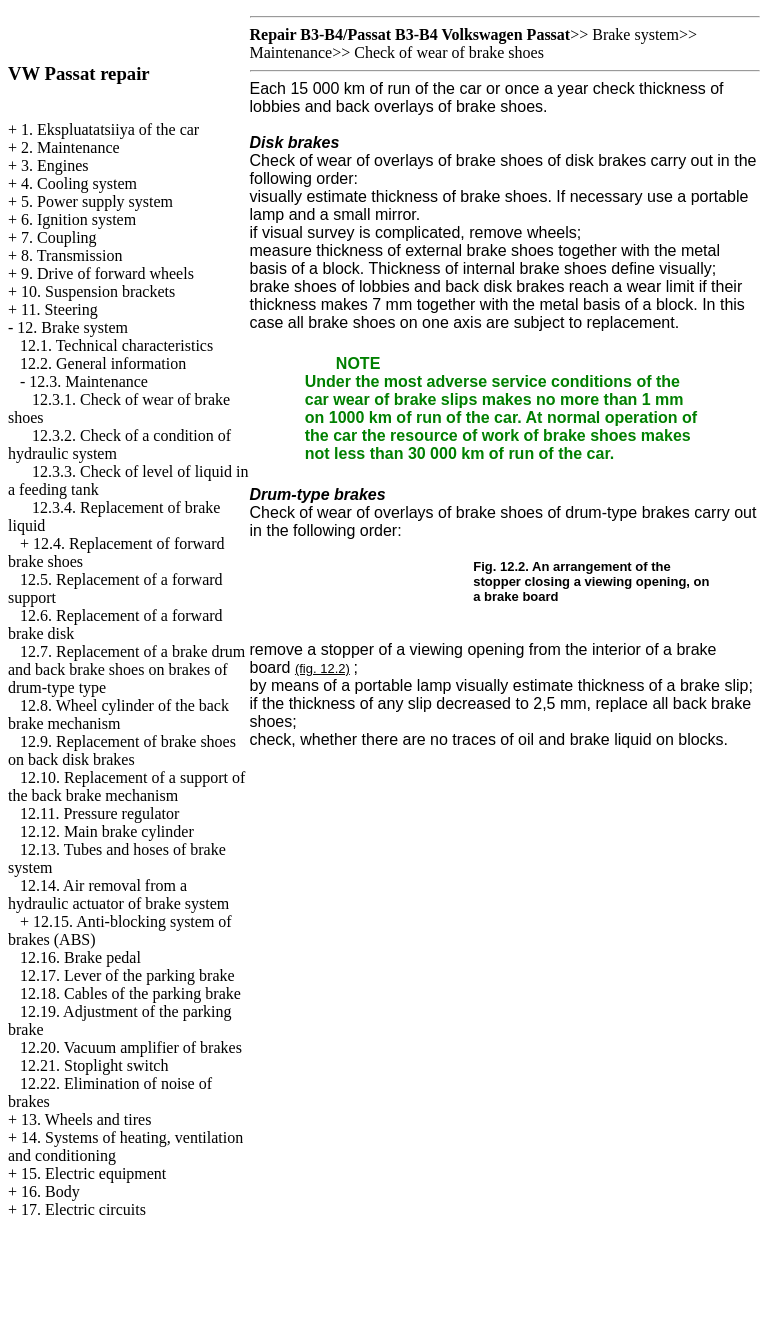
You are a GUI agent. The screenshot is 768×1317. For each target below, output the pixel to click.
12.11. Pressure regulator (99, 813)
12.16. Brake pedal (80, 957)
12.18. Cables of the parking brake (130, 993)
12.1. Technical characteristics (116, 345)
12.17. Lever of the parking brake (127, 975)
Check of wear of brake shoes (449, 52)
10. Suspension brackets (98, 291)
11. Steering (59, 309)
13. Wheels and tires (86, 1119)
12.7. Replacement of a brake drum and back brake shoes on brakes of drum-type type (126, 669)
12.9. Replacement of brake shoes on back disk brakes (122, 750)
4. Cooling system (79, 183)
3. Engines (55, 165)
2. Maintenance (70, 147)
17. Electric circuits (83, 1209)
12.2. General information (103, 363)
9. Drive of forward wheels (107, 273)
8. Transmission (71, 255)
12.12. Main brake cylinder (107, 831)
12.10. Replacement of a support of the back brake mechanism (126, 786)
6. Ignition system (78, 219)
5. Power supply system (97, 201)
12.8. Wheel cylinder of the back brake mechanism (118, 714)
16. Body (50, 1191)
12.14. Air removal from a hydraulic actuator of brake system (118, 894)
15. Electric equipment (93, 1173)
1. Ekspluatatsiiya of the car (110, 129)
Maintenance (291, 52)
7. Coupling (59, 237)
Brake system (635, 34)
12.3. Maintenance (88, 381)
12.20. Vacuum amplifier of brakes (131, 1047)
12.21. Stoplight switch (94, 1065)
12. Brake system (72, 327)
